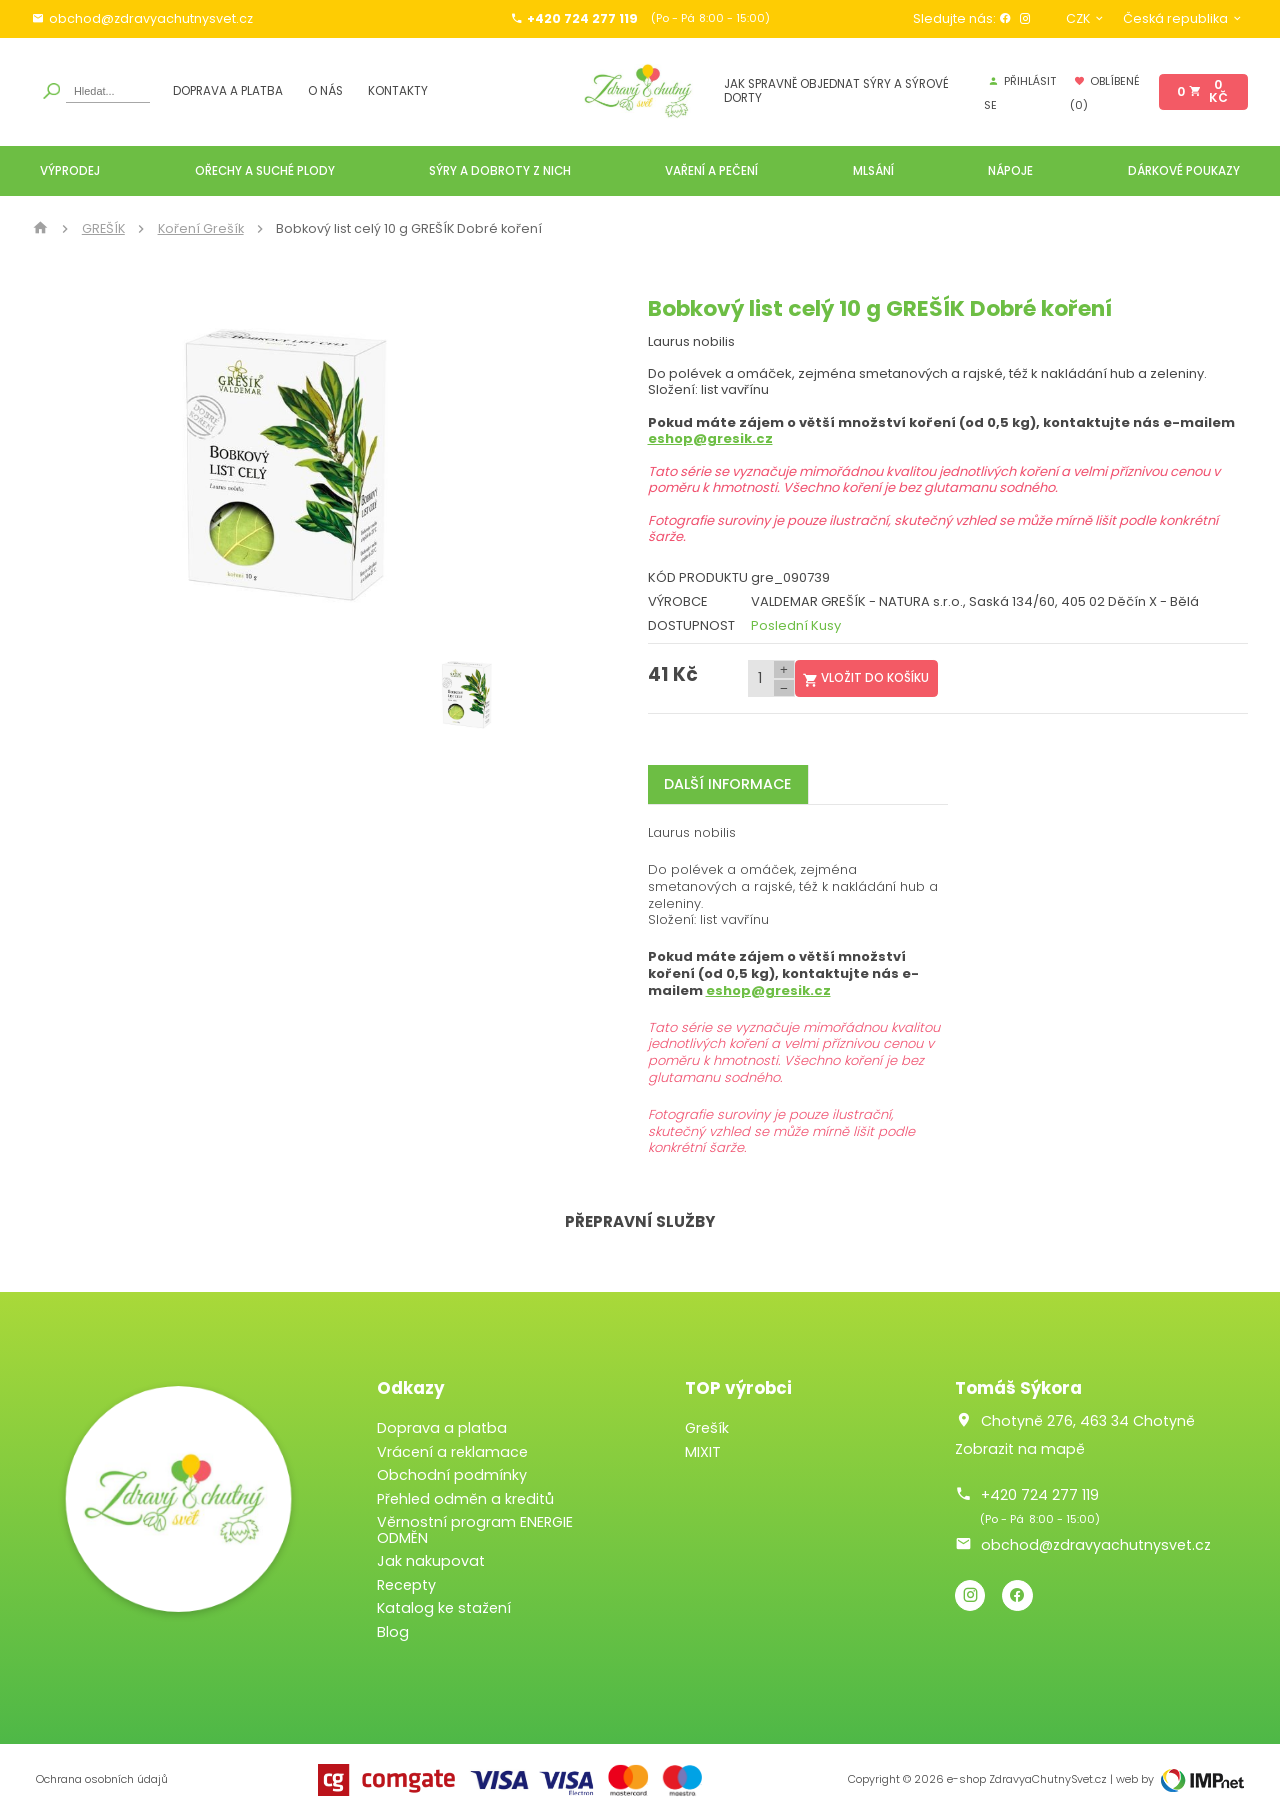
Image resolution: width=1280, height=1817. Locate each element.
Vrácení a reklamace (452, 1452)
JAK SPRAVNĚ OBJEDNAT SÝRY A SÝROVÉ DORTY (836, 91)
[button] (512, 464)
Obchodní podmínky (452, 1475)
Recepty (406, 1585)
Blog (393, 1632)
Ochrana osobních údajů (102, 1779)
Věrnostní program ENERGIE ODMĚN (475, 1529)
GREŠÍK (103, 229)
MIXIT (703, 1452)
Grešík (707, 1428)
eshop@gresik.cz (710, 438)
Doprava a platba (228, 91)
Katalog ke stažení (444, 1608)
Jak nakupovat (431, 1561)
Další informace (727, 784)
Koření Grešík (201, 229)
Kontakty (398, 91)
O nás (325, 91)
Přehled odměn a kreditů (465, 1499)
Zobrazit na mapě (1020, 1449)
